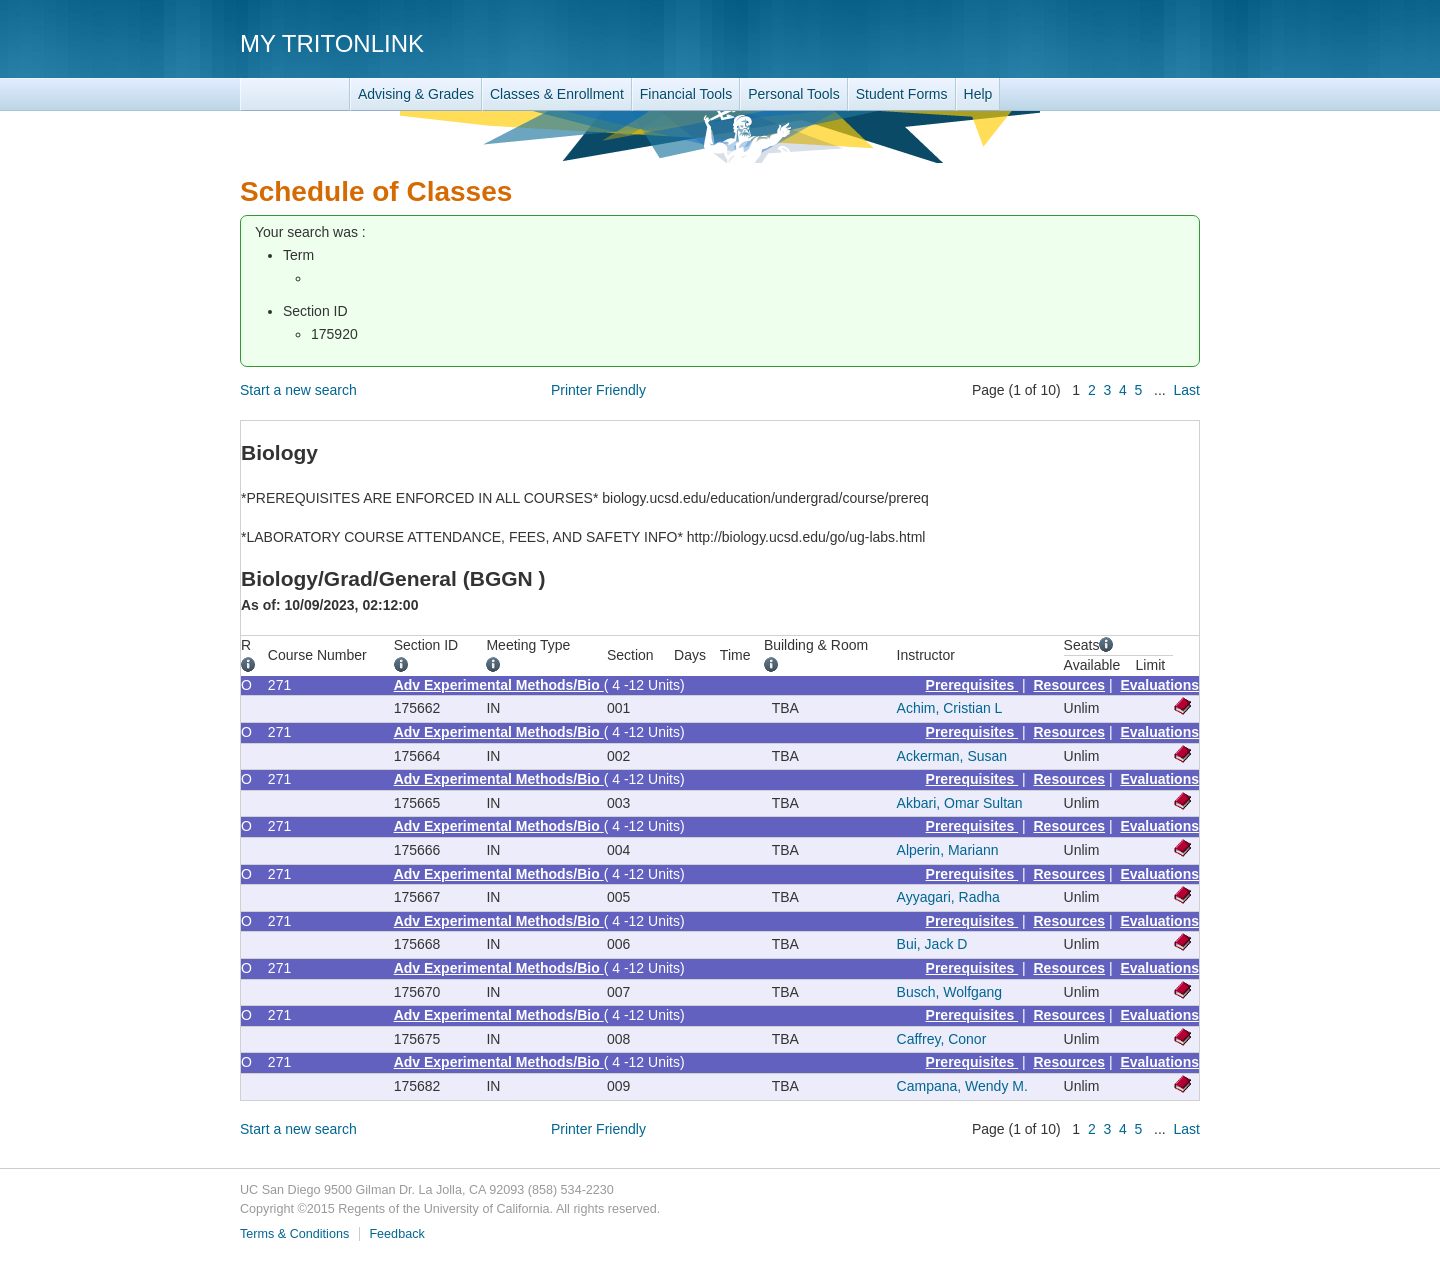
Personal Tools (794, 94)
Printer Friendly (598, 390)
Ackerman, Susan (952, 756)
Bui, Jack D (932, 944)
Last (1187, 390)
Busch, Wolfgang (950, 992)
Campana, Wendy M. (962, 1086)
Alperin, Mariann (948, 850)
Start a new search (298, 390)
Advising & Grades (416, 94)
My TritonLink (332, 43)
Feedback (396, 1234)
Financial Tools (686, 94)
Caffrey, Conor (942, 1039)
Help (978, 94)
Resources (1070, 685)
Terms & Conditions (294, 1234)
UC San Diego (1085, 42)
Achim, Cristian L (950, 708)
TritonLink (295, 94)
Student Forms (902, 94)
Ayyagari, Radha (948, 897)
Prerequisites (972, 685)
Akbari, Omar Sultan (960, 803)
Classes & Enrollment (557, 94)
